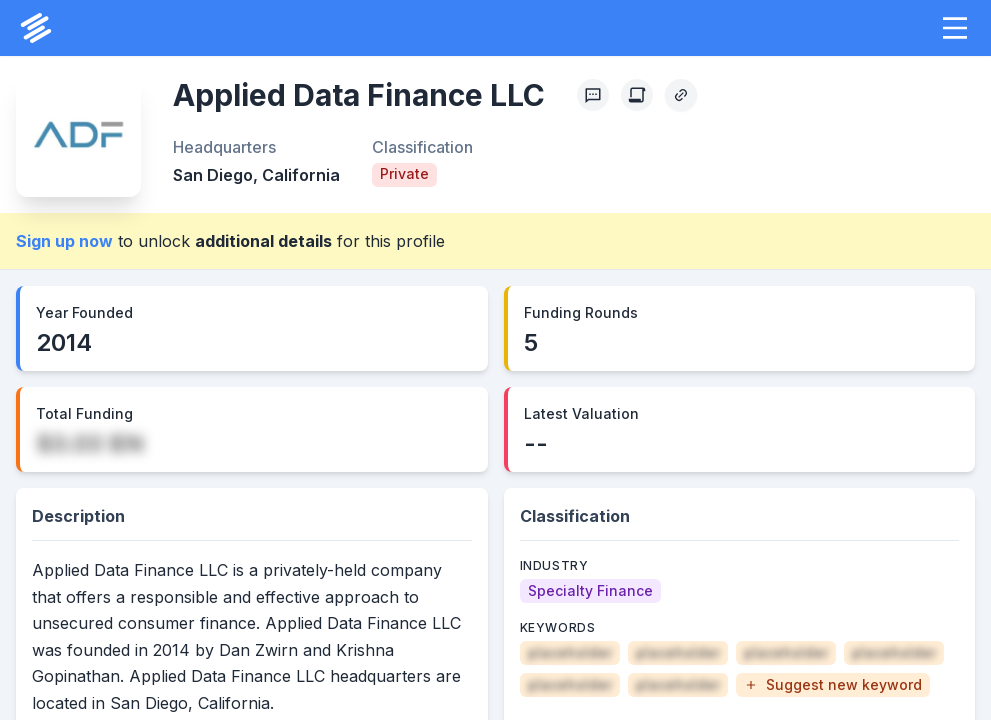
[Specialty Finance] (590, 591)
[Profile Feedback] (593, 95)
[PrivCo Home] (36, 28)
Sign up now (64, 241)
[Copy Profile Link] (681, 95)
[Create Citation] (637, 95)
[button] (955, 28)
